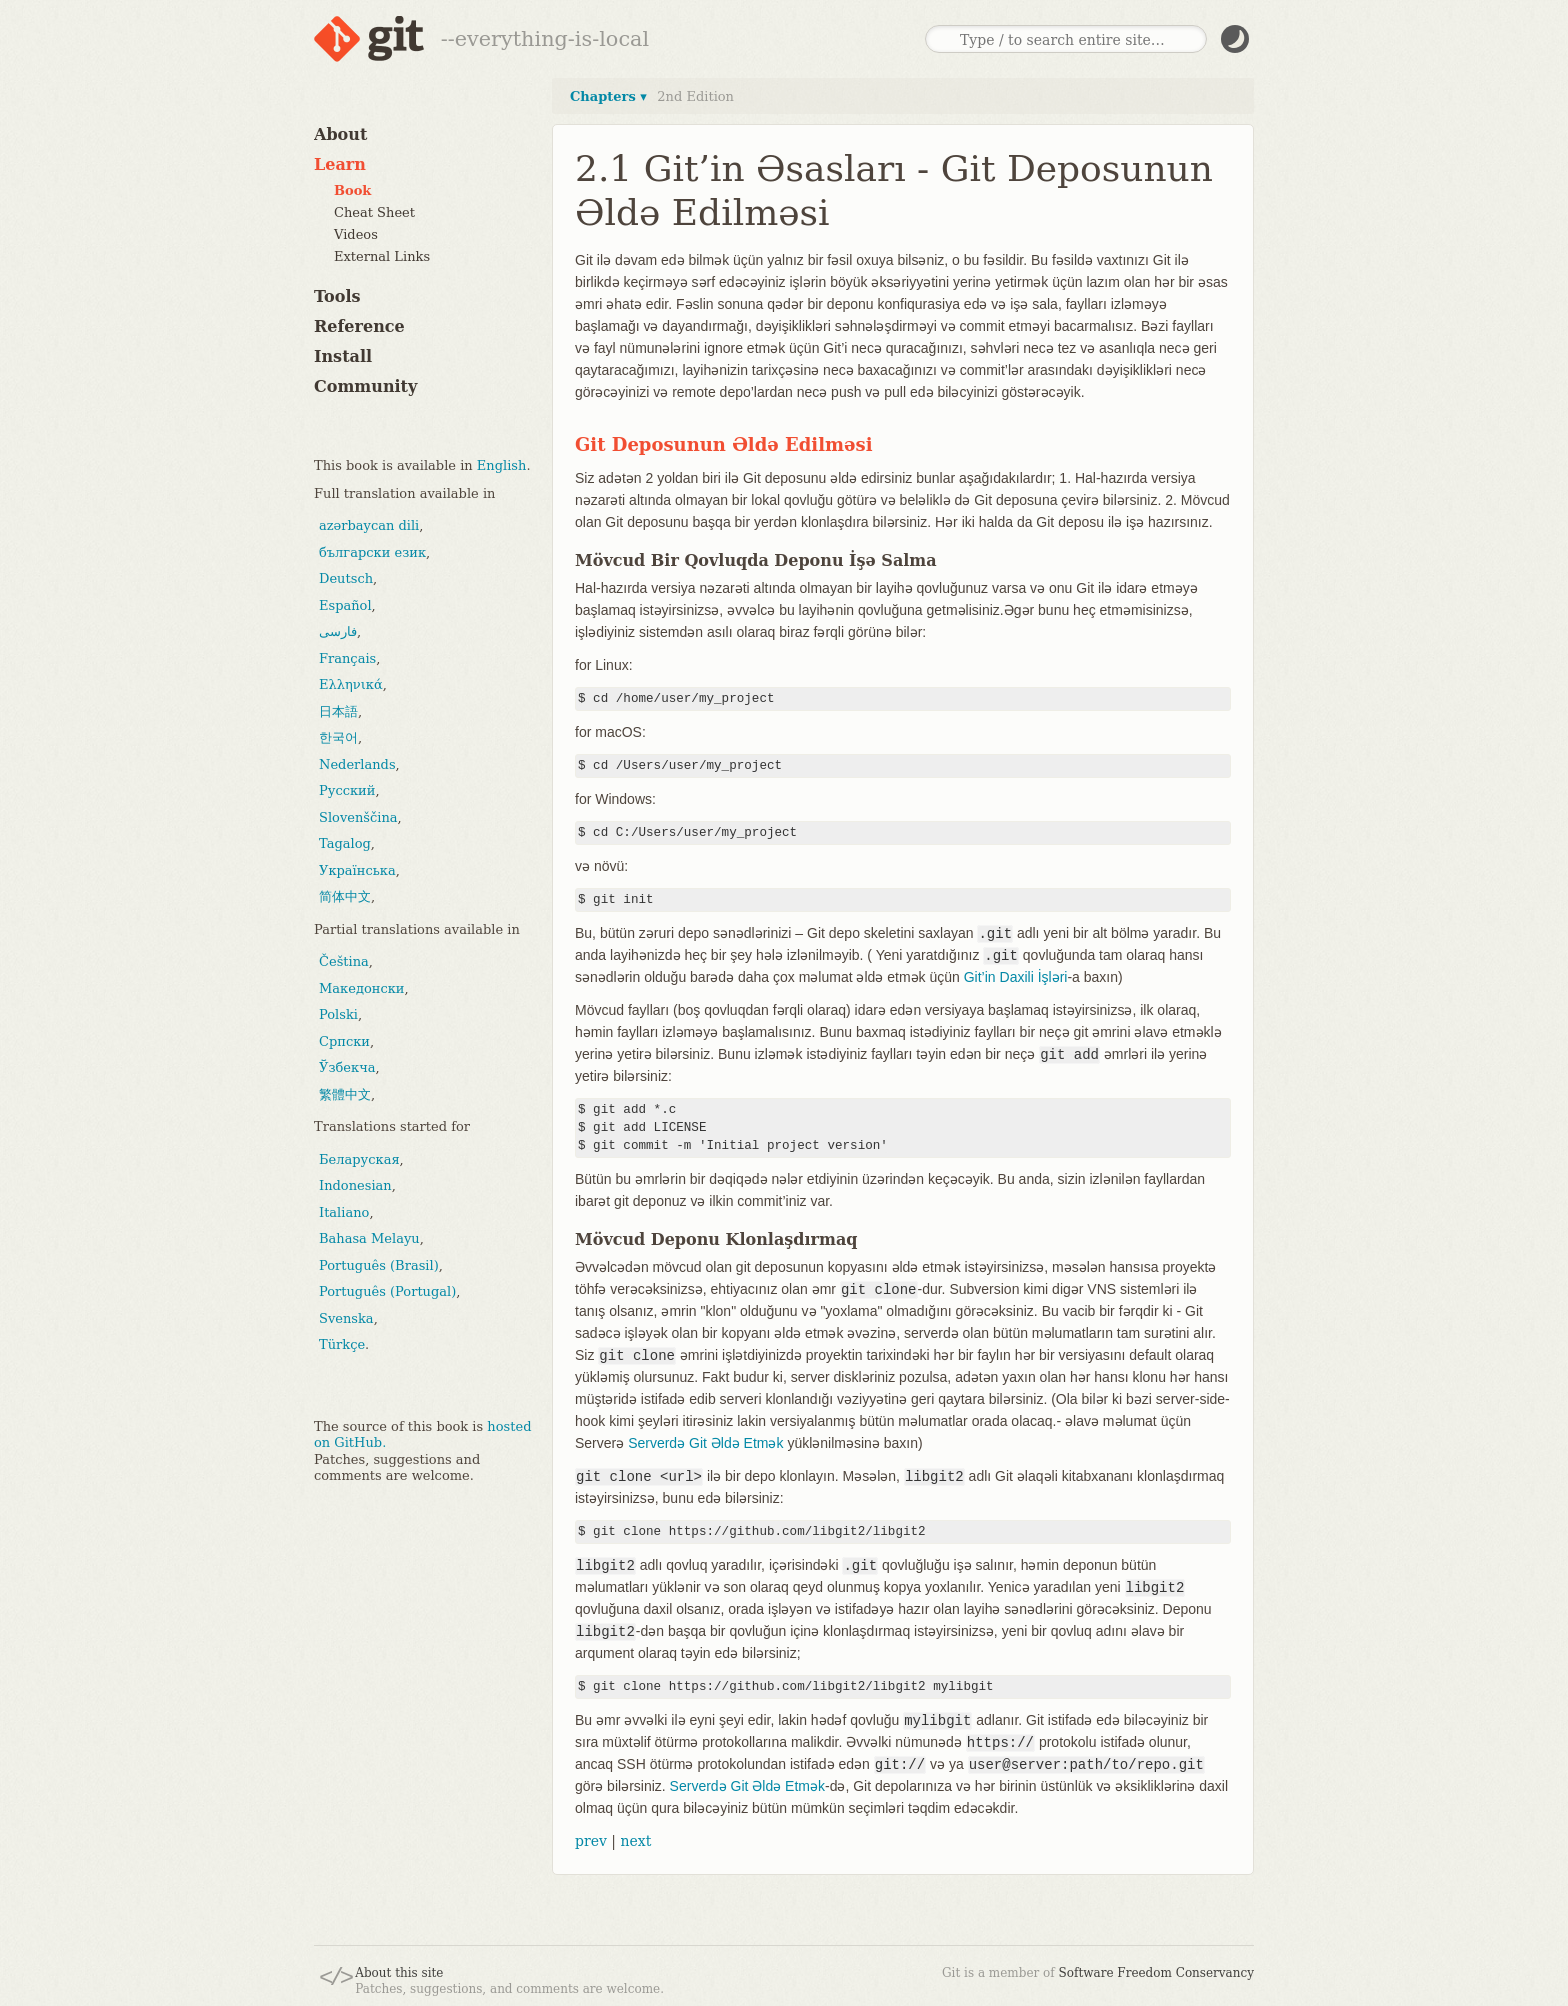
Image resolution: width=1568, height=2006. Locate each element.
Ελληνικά (351, 684)
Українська (357, 870)
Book (352, 190)
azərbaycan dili (369, 525)
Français (347, 658)
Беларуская (359, 1159)
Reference (359, 326)
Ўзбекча (347, 1067)
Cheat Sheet (374, 212)
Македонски (361, 988)
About (340, 134)
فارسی (338, 631)
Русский (347, 790)
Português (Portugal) (387, 1291)
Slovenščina (358, 817)
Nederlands (357, 764)
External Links (382, 256)
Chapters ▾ (608, 96)
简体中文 (345, 896)
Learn (340, 164)
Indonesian (355, 1185)
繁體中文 (345, 1094)
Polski (338, 1014)
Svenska (346, 1318)
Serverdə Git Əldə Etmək (705, 1443)
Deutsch (346, 578)
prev (591, 1841)
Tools (337, 296)
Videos (356, 234)
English (502, 465)
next (635, 1841)
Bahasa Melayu (369, 1238)
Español (345, 605)
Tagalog (345, 843)
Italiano (344, 1212)
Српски (344, 1041)
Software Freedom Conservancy (1156, 1973)
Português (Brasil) (379, 1265)
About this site (399, 1973)
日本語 (338, 711)
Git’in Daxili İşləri (1016, 977)
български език (372, 552)
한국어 (338, 737)
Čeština (344, 961)
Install (343, 356)
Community (365, 386)
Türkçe (342, 1344)
